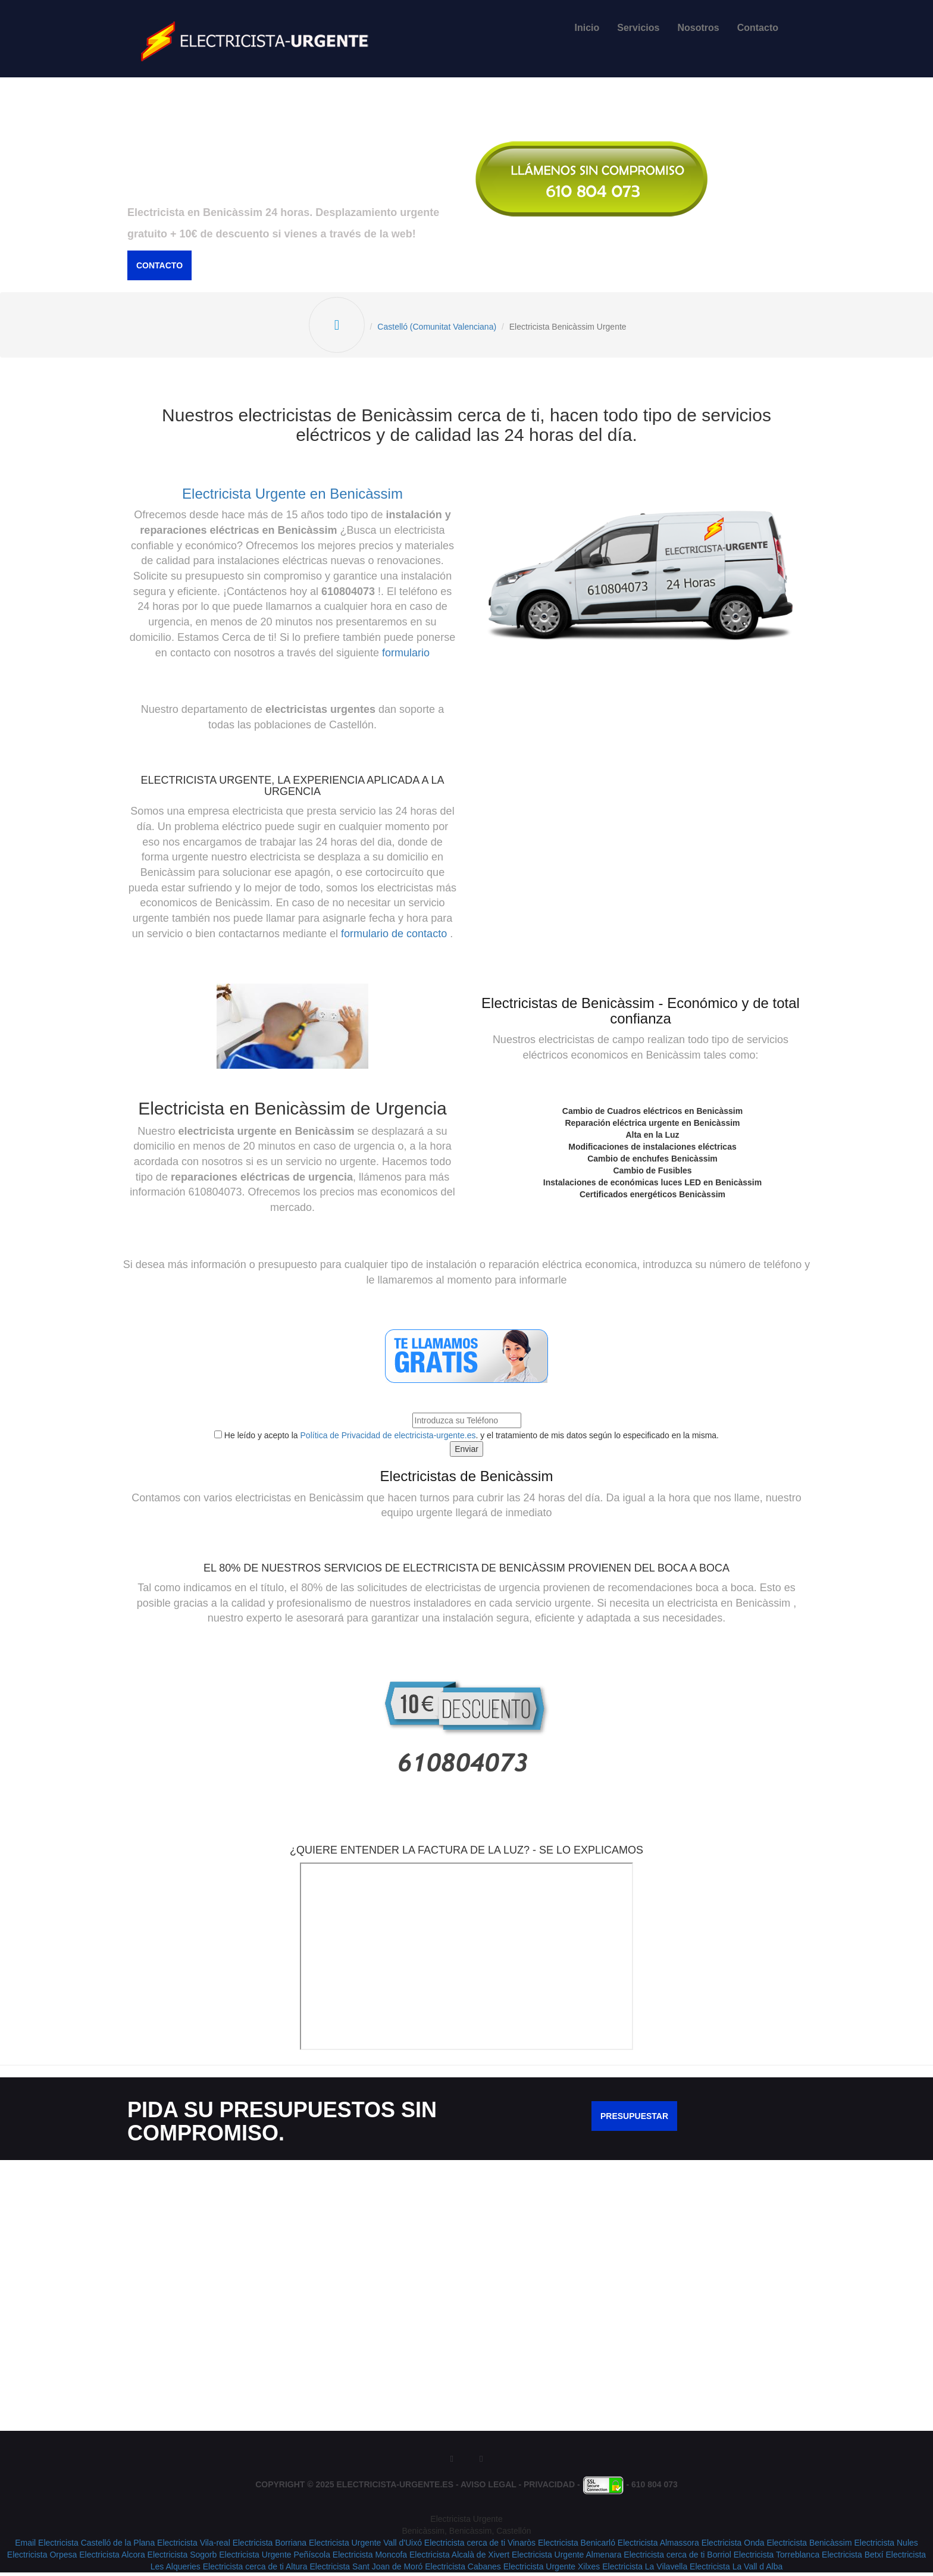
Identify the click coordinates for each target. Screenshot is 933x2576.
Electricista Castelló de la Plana (96, 2546)
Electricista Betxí (852, 2558)
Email (25, 2546)
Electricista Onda (733, 2546)
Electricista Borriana (270, 2546)
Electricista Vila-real (193, 2546)
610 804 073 (654, 2488)
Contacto (757, 28)
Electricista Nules (886, 2546)
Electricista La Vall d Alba (736, 2570)
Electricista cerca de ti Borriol (677, 2558)
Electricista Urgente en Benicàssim (292, 497)
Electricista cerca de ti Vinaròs (480, 2546)
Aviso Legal (488, 2488)
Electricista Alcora (112, 2558)
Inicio (587, 28)
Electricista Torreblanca (776, 2558)
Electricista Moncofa (370, 2558)
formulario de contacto (394, 937)
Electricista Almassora (658, 2546)
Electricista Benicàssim (808, 2546)
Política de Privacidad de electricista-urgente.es (388, 1439)
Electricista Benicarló (576, 2546)
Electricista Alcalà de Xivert (459, 2558)
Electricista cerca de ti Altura (255, 2570)
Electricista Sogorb (182, 2558)
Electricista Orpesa (42, 2558)
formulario (406, 656)
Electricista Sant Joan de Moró (365, 2570)
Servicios (638, 28)
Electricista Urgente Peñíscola (274, 2558)
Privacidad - (553, 2488)
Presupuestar (634, 2119)
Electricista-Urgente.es (395, 2488)
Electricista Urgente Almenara (566, 2558)
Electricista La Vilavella (644, 2570)
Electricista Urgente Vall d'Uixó (365, 2546)
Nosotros (698, 28)
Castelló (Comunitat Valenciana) (439, 329)
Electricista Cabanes (463, 2570)
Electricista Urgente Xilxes (551, 2570)
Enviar (466, 1453)
